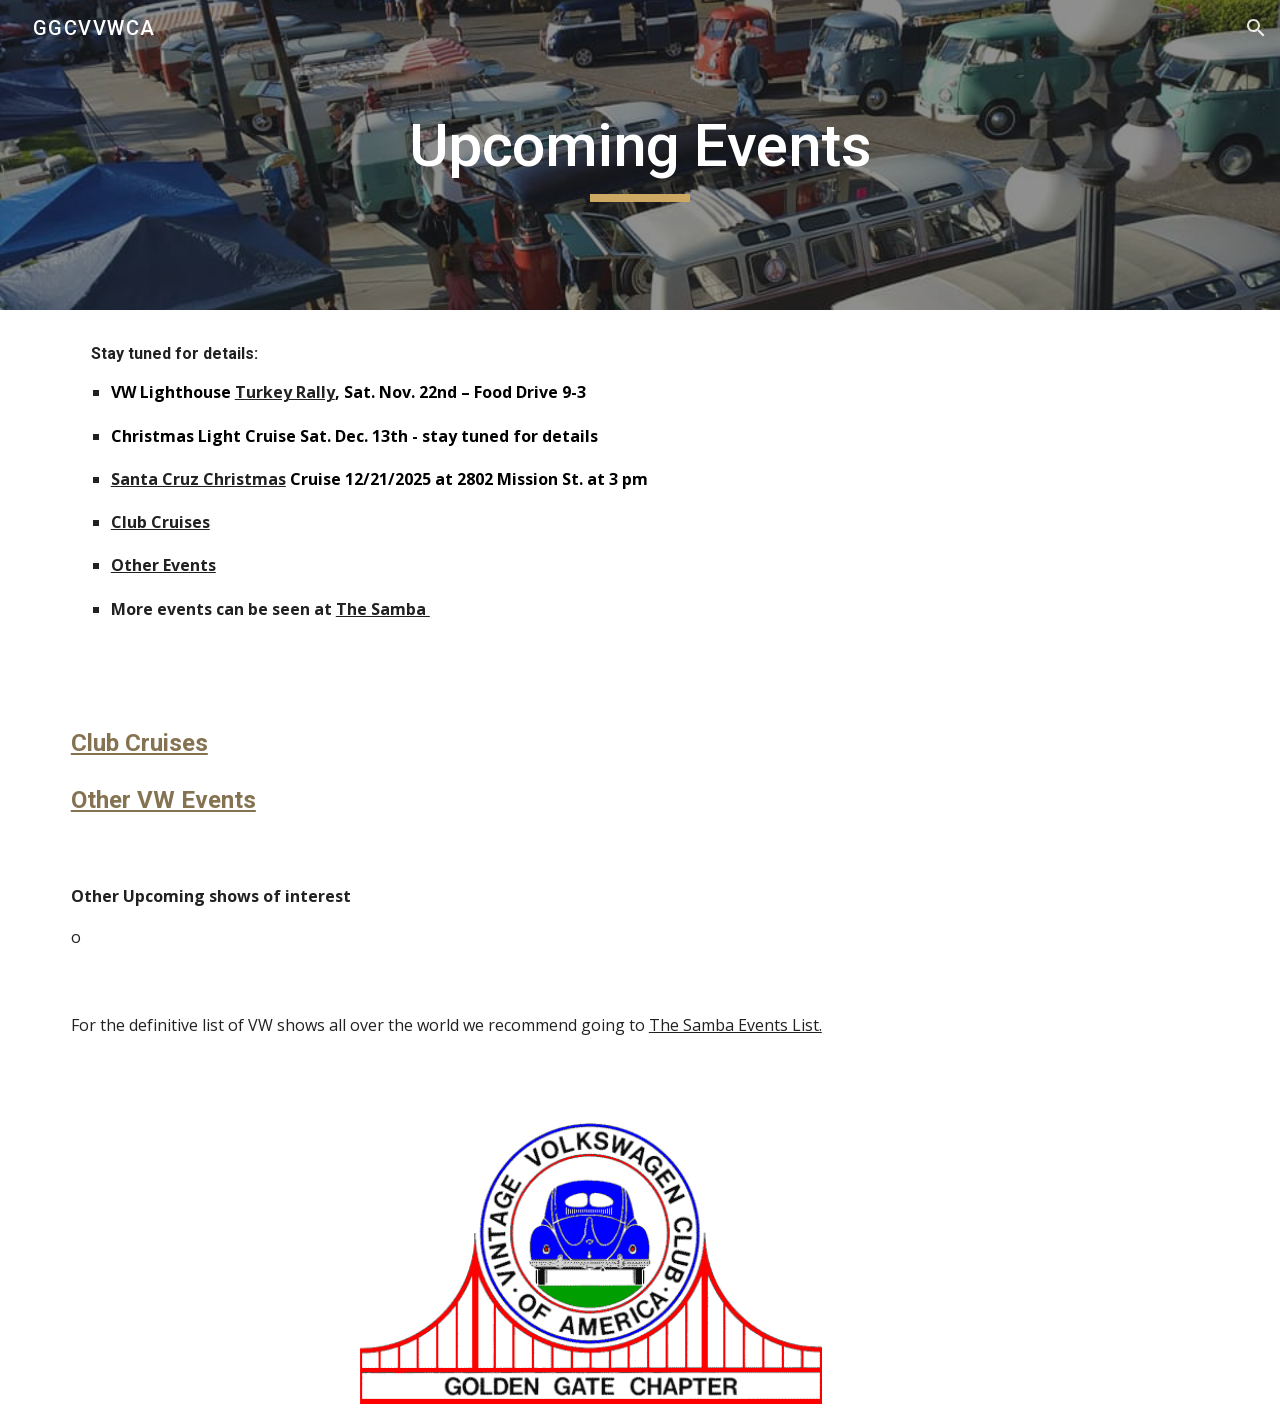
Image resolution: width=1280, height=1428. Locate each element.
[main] (640, 155)
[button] (1256, 28)
